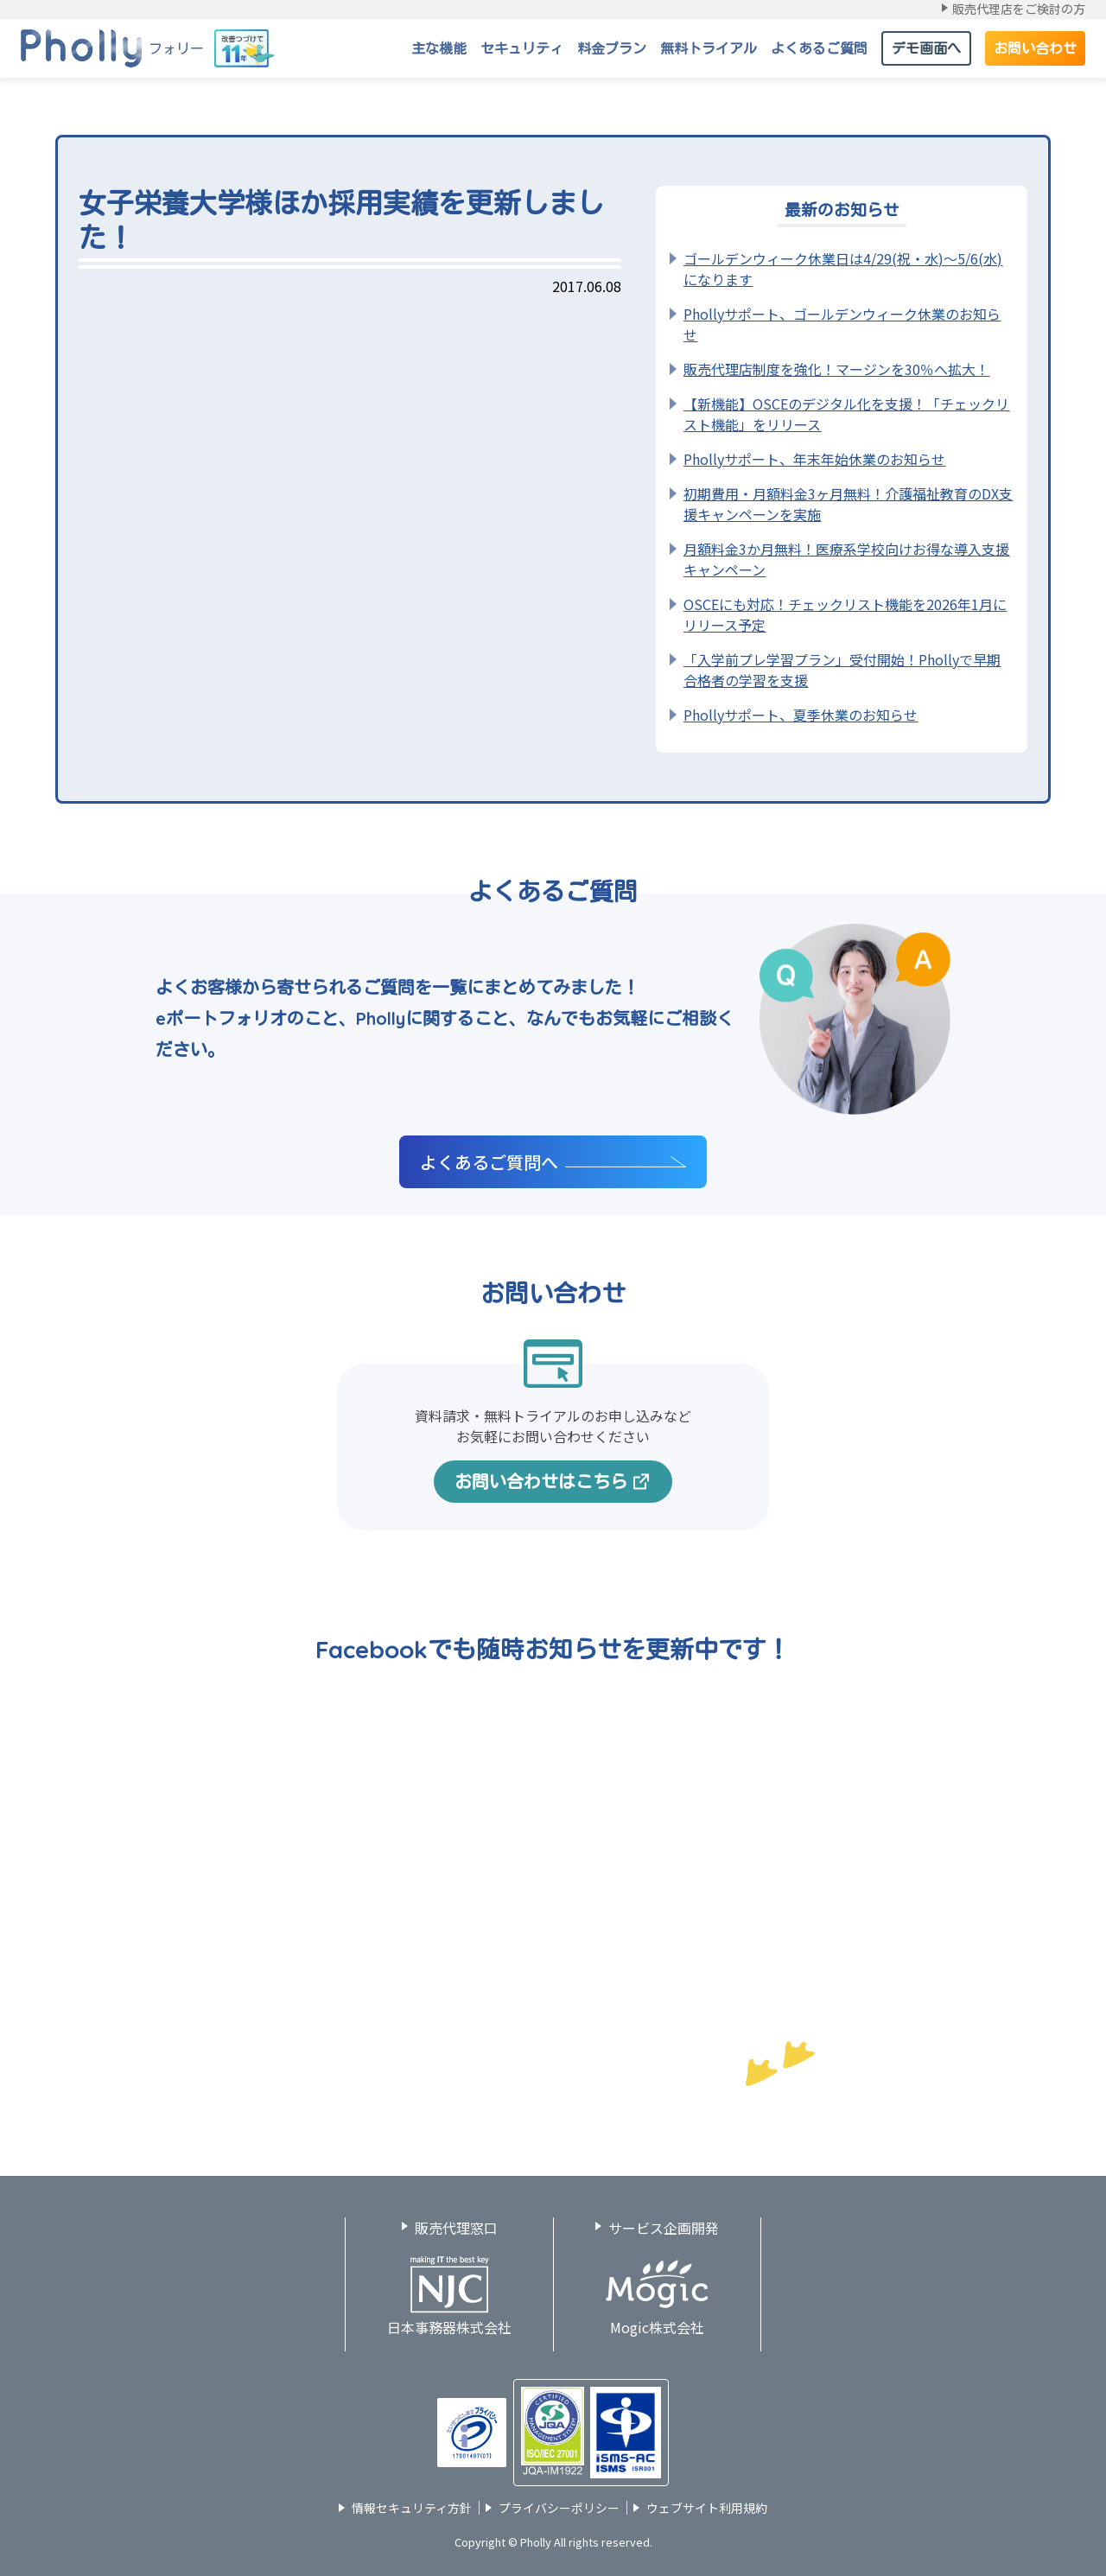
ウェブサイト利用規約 (706, 2507)
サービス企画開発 (663, 2227)
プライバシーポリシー (559, 2507)
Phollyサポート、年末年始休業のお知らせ (814, 458)
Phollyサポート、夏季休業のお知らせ (800, 714)
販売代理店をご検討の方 (1018, 9)
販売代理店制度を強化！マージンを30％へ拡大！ (836, 369)
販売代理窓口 (456, 2227)
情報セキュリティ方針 (412, 2507)
